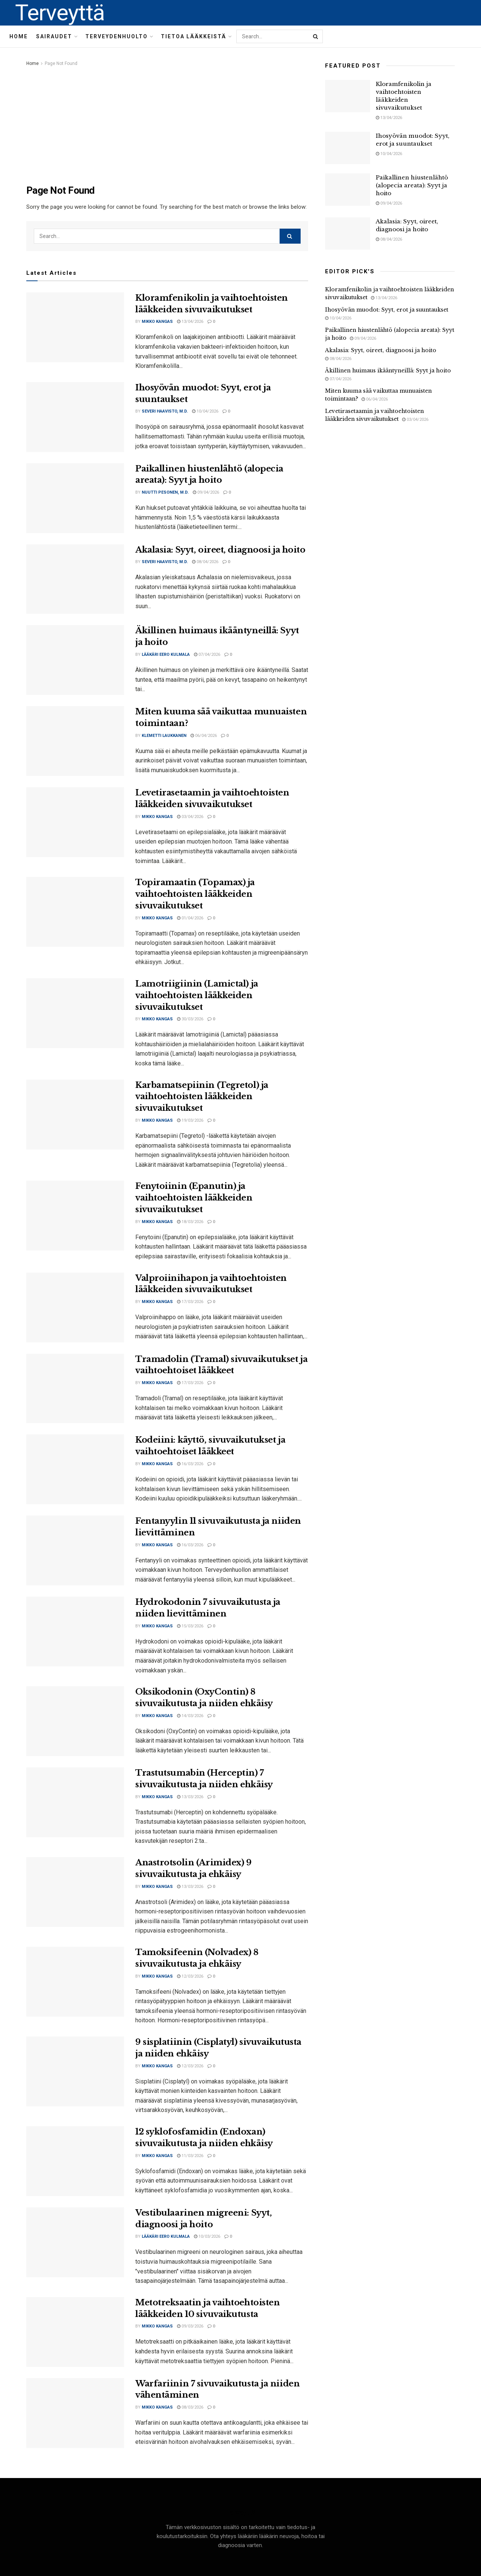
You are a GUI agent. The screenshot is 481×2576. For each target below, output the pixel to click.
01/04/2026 (190, 918)
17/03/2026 (190, 1301)
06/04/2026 (204, 735)
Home (18, 36)
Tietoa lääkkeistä (193, 36)
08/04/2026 (205, 561)
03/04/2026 (190, 816)
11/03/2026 (190, 2155)
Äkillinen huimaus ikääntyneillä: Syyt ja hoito (388, 370)
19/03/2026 (190, 1120)
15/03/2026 (190, 1626)
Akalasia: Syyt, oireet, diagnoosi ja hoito (220, 550)
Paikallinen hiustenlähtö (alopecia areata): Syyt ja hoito (412, 185)
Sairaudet (54, 36)
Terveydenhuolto (116, 36)
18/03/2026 (190, 1221)
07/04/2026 (207, 654)
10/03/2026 (207, 2236)
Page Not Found (61, 63)
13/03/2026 (190, 1796)
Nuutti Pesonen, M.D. (165, 492)
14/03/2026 (190, 1715)
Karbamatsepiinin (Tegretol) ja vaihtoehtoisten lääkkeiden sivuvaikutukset (201, 1096)
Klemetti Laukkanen (164, 735)
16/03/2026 (190, 1463)
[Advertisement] (167, 124)
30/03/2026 (190, 1019)
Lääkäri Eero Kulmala (166, 654)
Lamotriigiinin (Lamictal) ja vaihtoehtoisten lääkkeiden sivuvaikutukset (196, 995)
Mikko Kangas (157, 321)
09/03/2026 (190, 2326)
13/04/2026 (190, 321)
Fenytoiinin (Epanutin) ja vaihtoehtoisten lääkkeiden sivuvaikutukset (194, 1197)
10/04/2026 (205, 411)
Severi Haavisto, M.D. (165, 411)
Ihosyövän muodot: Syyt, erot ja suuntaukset (386, 309)
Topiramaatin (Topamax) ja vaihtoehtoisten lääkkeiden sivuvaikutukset (195, 894)
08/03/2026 (190, 2407)
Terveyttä (59, 13)
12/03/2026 (190, 1976)
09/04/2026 (206, 492)
